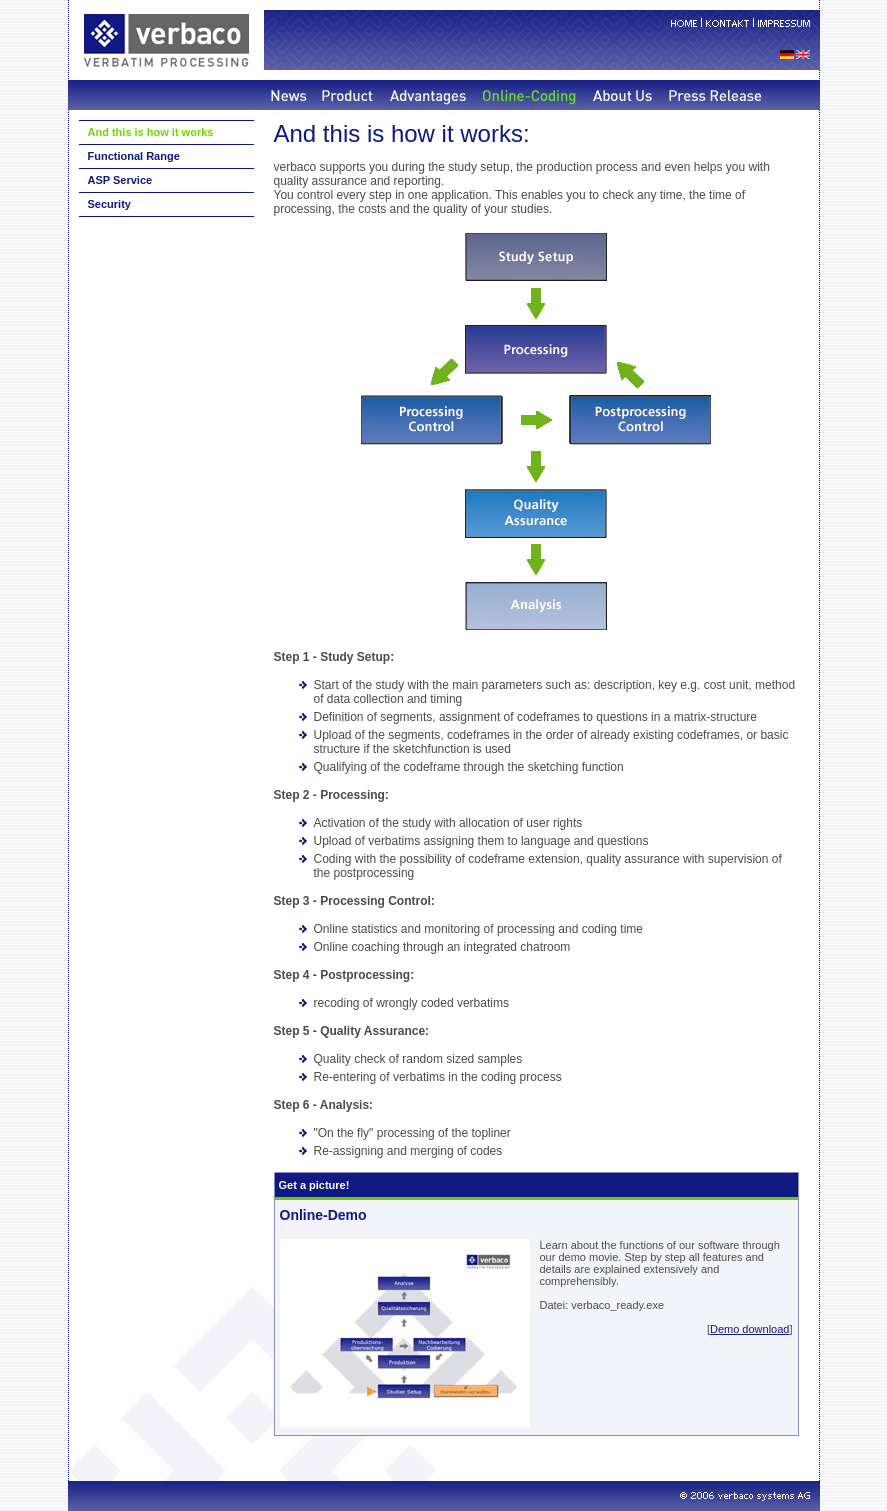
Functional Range (134, 156)
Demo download (750, 1329)
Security (109, 204)
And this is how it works (151, 132)
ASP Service (120, 180)
